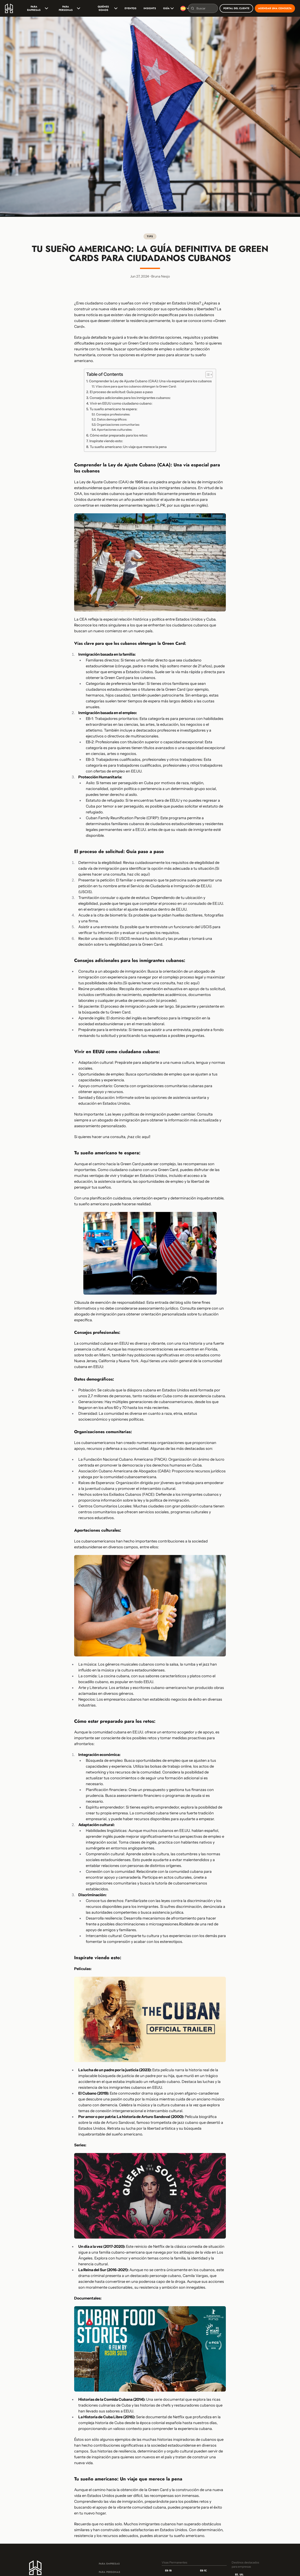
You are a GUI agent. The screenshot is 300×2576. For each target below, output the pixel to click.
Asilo (90, 783)
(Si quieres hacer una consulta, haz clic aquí (160, 983)
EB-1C (203, 2570)
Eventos (130, 8)
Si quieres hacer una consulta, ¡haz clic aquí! (112, 1137)
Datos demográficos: (112, 419)
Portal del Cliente (236, 8)
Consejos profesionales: (113, 414)
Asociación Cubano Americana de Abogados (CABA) (124, 1471)
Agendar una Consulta (275, 8)
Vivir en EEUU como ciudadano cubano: (121, 403)
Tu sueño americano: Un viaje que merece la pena (128, 447)
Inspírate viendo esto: (106, 441)
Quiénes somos (108, 8)
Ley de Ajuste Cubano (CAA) (104, 482)
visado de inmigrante (194, 829)
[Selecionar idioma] (183, 8)
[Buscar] (203, 8)
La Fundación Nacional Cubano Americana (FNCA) (122, 1459)
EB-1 (89, 718)
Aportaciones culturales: (114, 430)
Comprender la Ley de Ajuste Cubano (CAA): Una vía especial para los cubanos (150, 381)
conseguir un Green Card (126, 343)
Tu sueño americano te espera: (113, 409)
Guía (168, 8)
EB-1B (168, 2570)
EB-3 (90, 759)
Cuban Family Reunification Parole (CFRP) (122, 818)
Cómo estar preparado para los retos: (119, 435)
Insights (150, 8)
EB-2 (90, 742)
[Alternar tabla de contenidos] (207, 374)
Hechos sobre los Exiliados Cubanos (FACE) (116, 1494)
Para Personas (69, 8)
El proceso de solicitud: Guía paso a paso (121, 392)
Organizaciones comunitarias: (118, 425)
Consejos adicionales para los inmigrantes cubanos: (130, 398)
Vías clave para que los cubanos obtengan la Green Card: (136, 386)
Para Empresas (37, 8)
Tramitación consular (96, 897)
